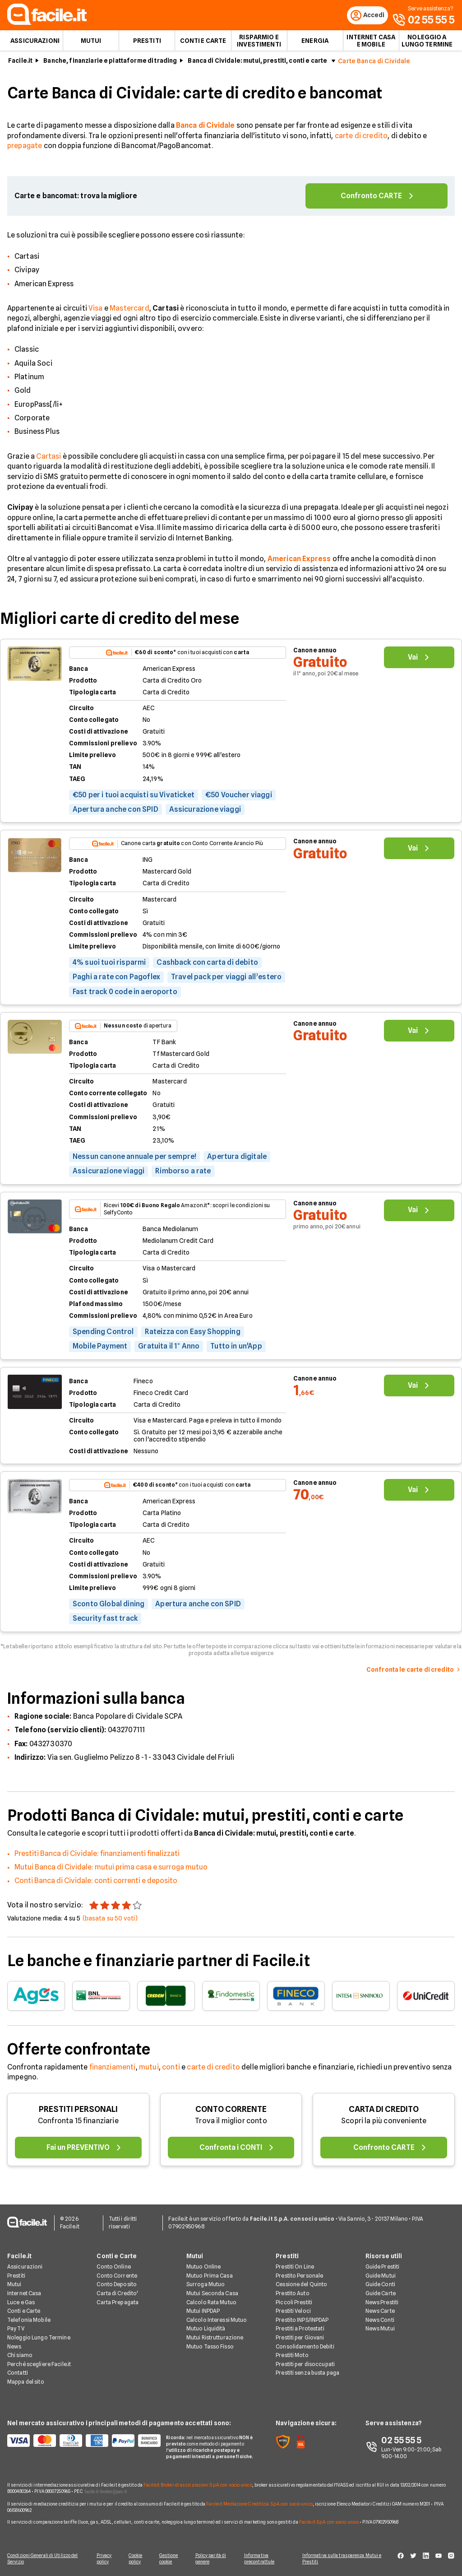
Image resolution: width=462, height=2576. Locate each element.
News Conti (379, 2320)
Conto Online (113, 2267)
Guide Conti (380, 2285)
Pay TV (15, 2329)
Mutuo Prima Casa (209, 2276)
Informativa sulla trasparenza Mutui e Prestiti (345, 2559)
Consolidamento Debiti (305, 2347)
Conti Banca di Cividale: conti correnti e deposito (95, 1883)
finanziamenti (112, 2069)
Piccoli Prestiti (294, 2302)
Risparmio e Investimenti (259, 43)
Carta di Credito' (117, 2294)
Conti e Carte (203, 43)
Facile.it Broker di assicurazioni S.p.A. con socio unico (197, 2485)
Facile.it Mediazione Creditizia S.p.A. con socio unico (259, 2504)
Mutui (91, 43)
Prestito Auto (293, 2294)
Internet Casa (24, 2294)
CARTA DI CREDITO (384, 2112)
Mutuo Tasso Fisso (210, 2347)
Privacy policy (102, 2559)
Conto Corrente (117, 2276)
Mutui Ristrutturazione (215, 2338)
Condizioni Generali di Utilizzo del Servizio (42, 2559)
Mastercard (129, 311)
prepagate (24, 148)
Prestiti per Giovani (300, 2338)
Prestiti (147, 43)
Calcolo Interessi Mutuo (216, 2320)
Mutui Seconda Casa (212, 2294)
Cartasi (48, 459)
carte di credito (361, 138)
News (14, 2347)
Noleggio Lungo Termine (38, 2338)
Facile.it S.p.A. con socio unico (329, 2522)
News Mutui (380, 2329)
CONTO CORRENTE (231, 2112)
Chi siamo (19, 2356)
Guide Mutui (380, 2276)
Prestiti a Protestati (300, 2329)
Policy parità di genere (213, 2559)
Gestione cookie (170, 2559)
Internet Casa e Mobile (370, 43)
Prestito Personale (299, 2276)
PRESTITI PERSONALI (78, 2112)
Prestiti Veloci (293, 2311)
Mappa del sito (25, 2382)
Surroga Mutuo (205, 2285)
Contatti (17, 2373)
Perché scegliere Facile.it (39, 2364)
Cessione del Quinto (301, 2285)
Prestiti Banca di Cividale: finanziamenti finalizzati (97, 1856)
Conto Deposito (117, 2285)
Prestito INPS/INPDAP (302, 2320)
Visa (95, 311)
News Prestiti (382, 2302)
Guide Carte (380, 2294)
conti (171, 2069)
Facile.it (20, 63)
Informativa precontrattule (263, 2559)
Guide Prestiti (382, 2267)
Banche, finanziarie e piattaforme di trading (110, 63)
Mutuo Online (203, 2267)
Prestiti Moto (292, 2356)
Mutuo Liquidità (206, 2329)
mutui (149, 2069)
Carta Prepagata (118, 2302)
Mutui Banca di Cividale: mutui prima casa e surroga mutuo (111, 1870)
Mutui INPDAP (203, 2311)
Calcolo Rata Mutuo (211, 2302)
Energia (314, 43)
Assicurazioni (35, 43)
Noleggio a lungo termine (427, 43)
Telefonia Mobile (29, 2320)
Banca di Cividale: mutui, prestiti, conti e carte (257, 63)
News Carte (380, 2311)
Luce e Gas (21, 2302)
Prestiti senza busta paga (307, 2373)
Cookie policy (136, 2559)
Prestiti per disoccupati (305, 2364)
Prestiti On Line (295, 2267)
